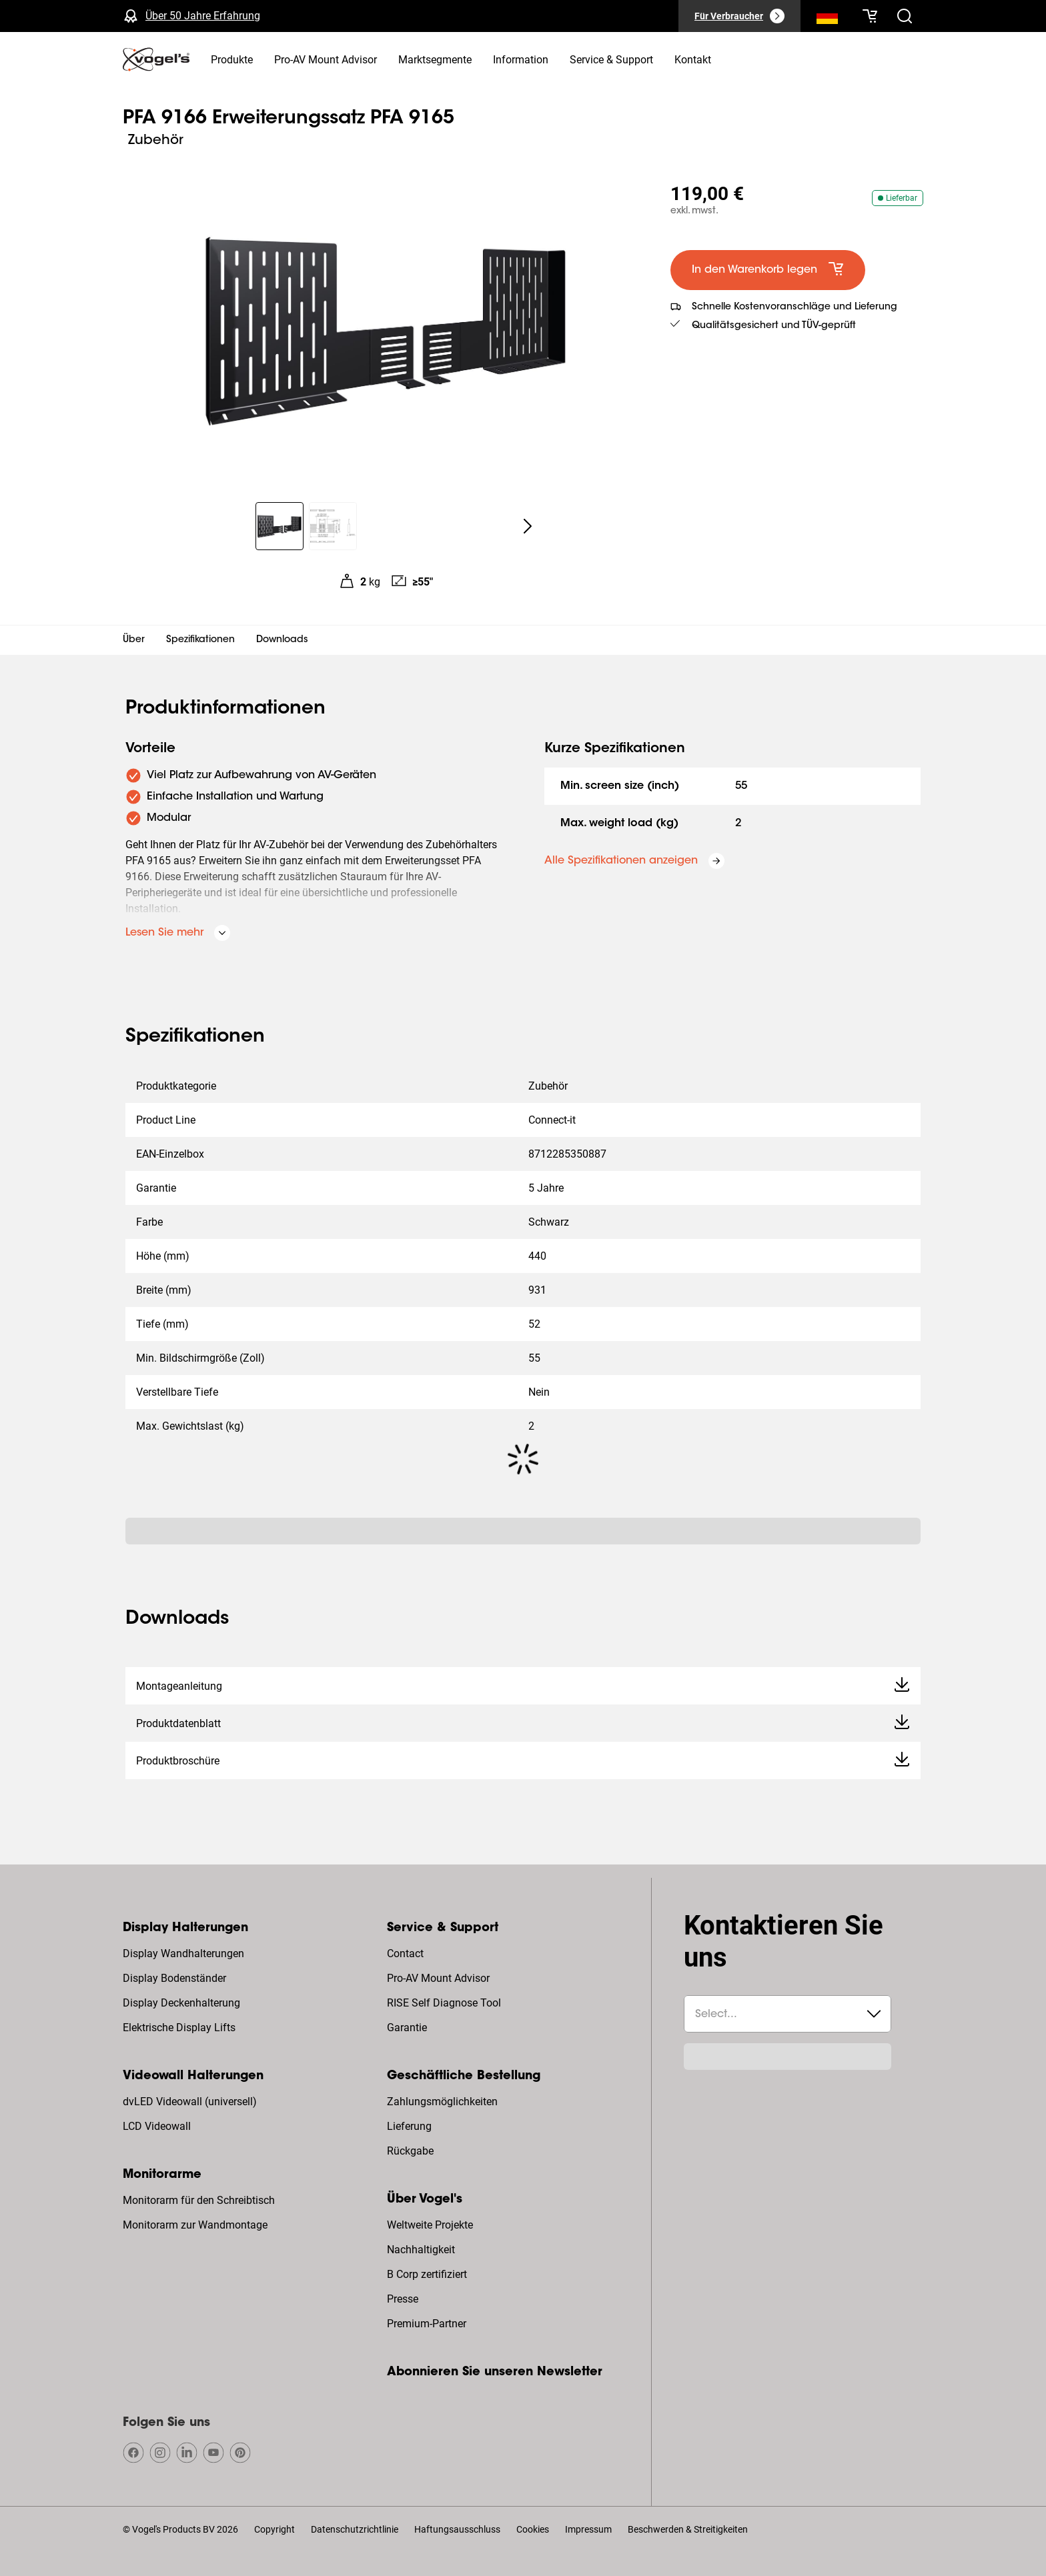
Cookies (532, 2529)
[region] (386, 329)
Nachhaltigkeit (421, 2249)
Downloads (282, 640)
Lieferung (409, 2126)
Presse (402, 2299)
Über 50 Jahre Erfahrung (202, 15)
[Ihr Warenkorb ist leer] (870, 16)
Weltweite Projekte (430, 2225)
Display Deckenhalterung (181, 2003)
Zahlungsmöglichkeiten (442, 2101)
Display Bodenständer (174, 1978)
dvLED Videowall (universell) (190, 2101)
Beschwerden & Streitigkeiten (688, 2529)
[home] (156, 59)
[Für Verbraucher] (739, 16)
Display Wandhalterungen (183, 1953)
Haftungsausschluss (457, 2529)
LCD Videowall (157, 2126)
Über (134, 640)
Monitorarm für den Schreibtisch (199, 2200)
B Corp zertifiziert (427, 2274)
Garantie (407, 2027)
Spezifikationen (200, 640)
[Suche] (827, 18)
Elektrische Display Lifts (179, 2027)
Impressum (588, 2529)
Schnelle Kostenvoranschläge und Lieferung (794, 307)
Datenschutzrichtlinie (354, 2529)
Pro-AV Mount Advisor (438, 1978)
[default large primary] (767, 270)
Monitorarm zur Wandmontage (195, 2225)
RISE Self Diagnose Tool (444, 2003)
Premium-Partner (426, 2323)
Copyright (274, 2529)
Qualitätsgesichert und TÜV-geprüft (774, 326)
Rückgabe (410, 2151)
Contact (405, 1953)
